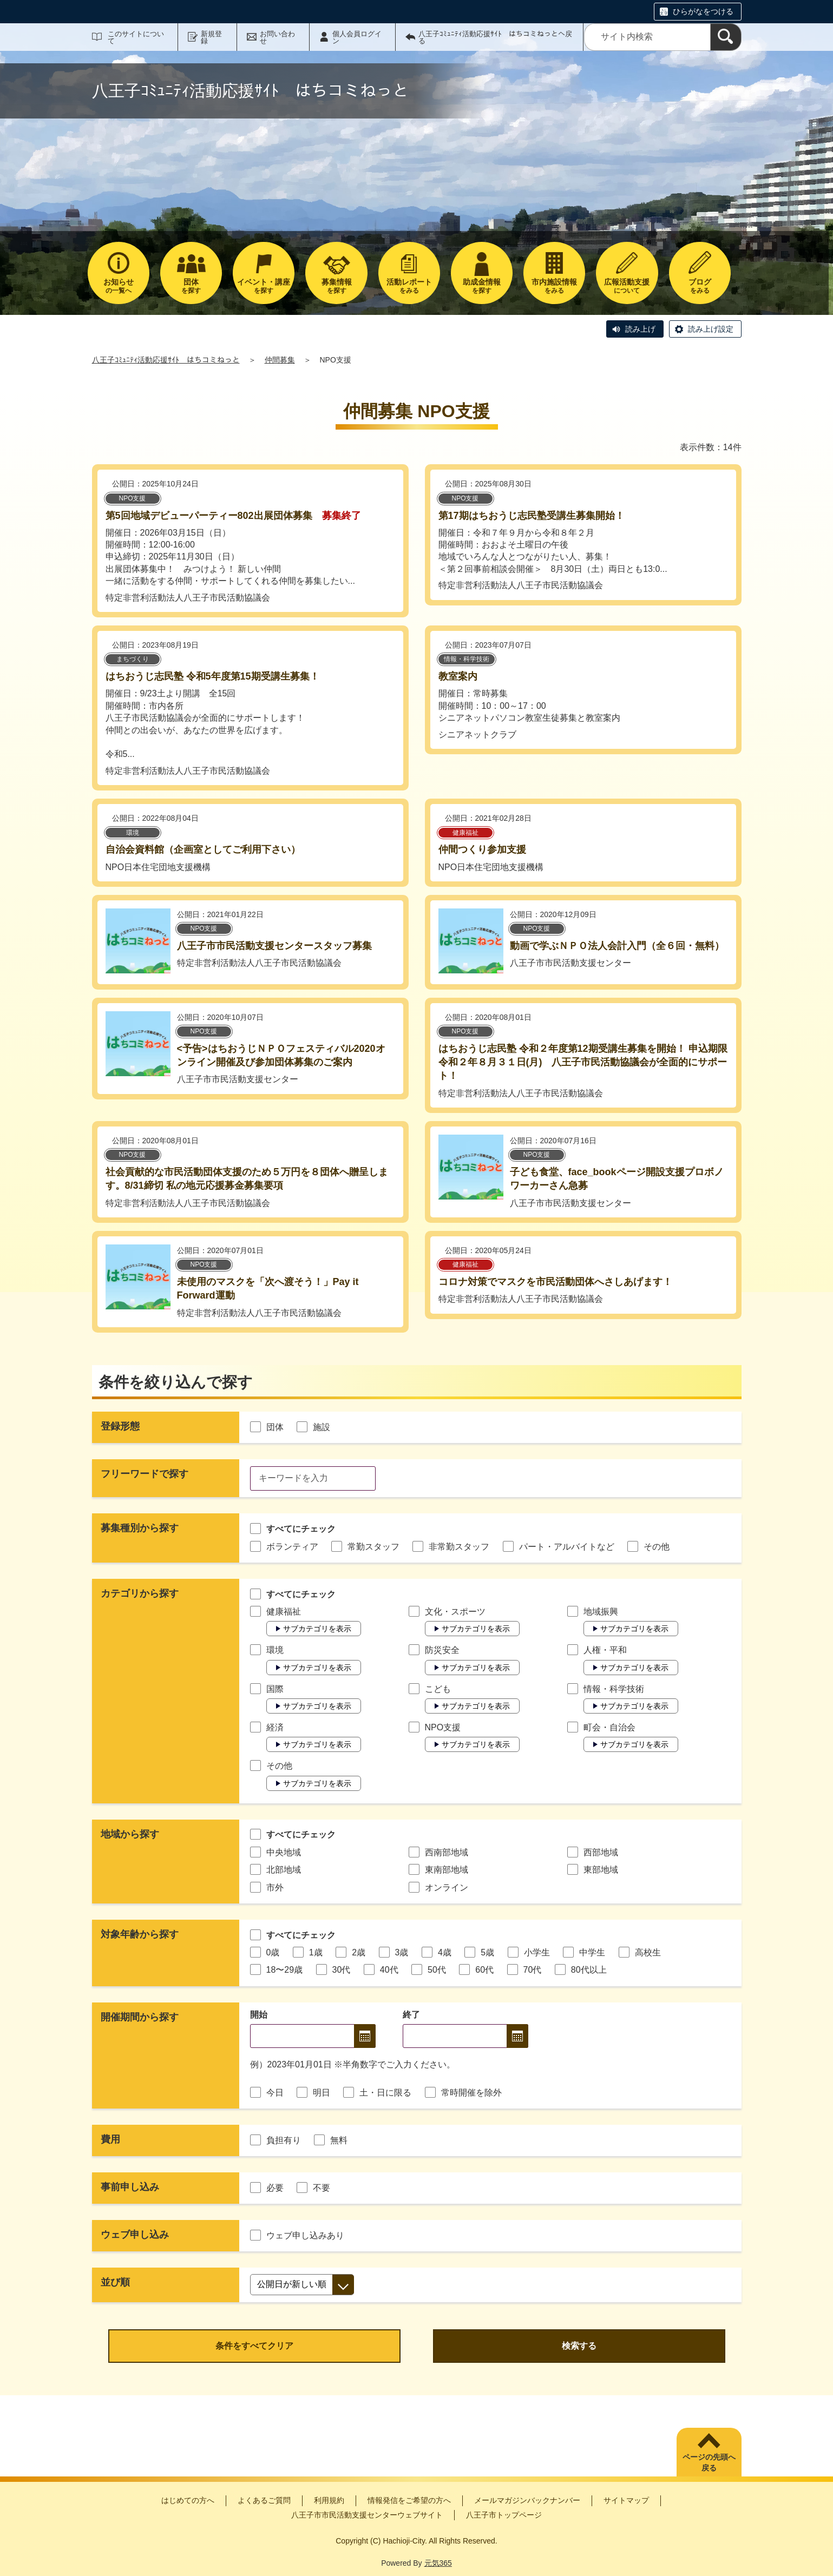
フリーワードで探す (144, 1473)
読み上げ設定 (710, 329)
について (627, 286)
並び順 (115, 2282)
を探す (191, 286)
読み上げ (640, 329)
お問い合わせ (277, 37)
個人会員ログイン (357, 37)
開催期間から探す (140, 2017)
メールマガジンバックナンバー (527, 2500)
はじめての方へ (187, 2500)
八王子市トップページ (504, 2515)
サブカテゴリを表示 (317, 1628)
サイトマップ (626, 2500)
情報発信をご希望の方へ (409, 2500)
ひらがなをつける (703, 11)
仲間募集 (280, 359)
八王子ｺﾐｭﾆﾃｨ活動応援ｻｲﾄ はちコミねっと (166, 359)
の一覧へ (118, 286)
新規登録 (211, 37)
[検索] (726, 37)
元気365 (438, 2563)
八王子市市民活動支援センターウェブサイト (367, 2515)
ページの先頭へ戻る (709, 2462)
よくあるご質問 (264, 2500)
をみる (409, 286)
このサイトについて (136, 37)
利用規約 (329, 2500)
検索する (579, 2345)
